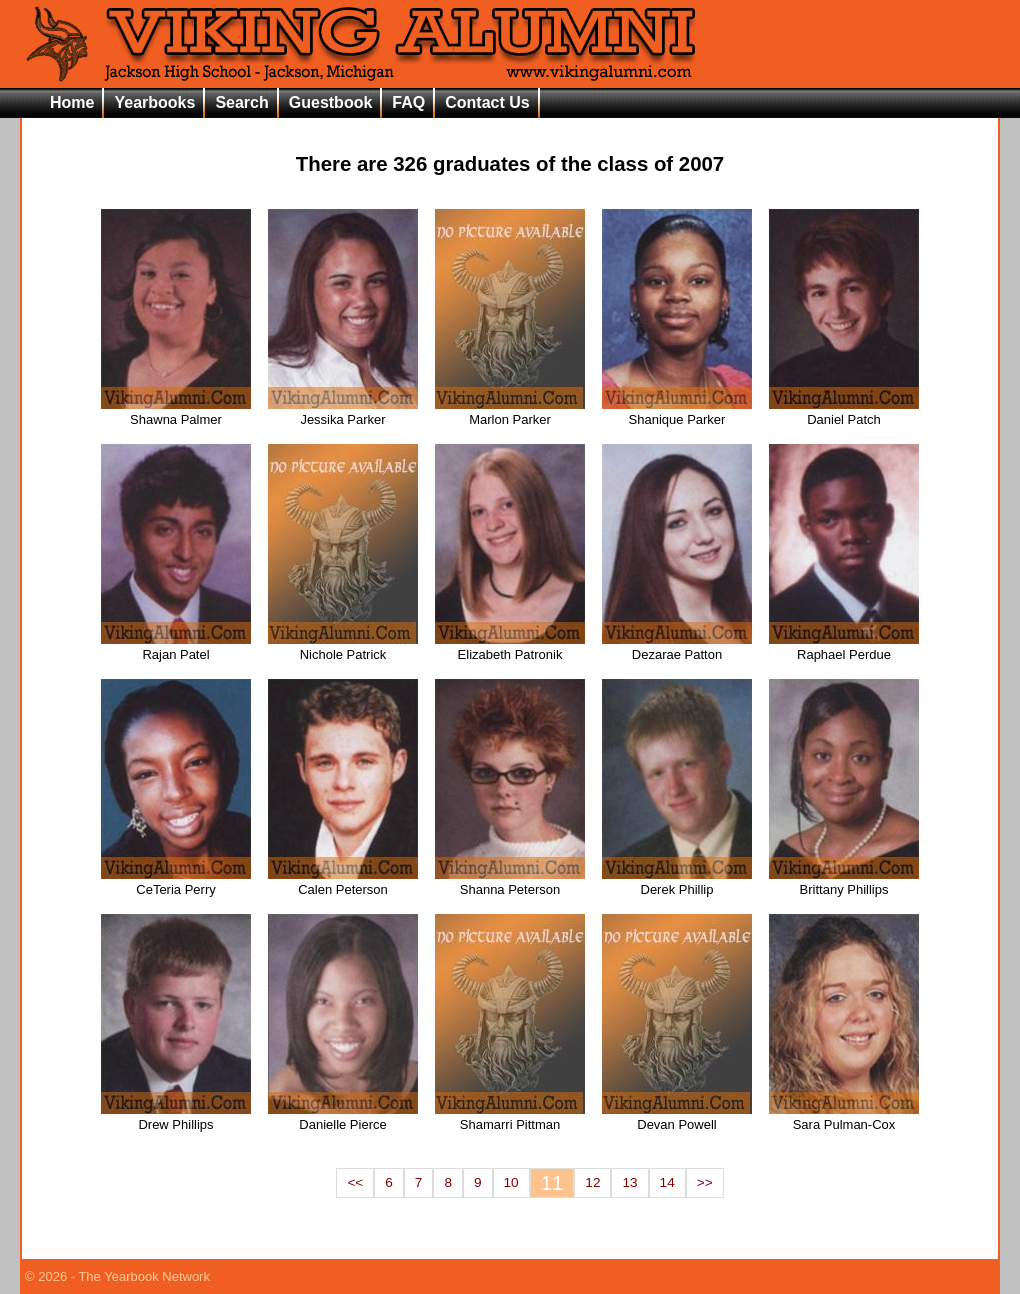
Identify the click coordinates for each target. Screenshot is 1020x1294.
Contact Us (487, 102)
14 (667, 1182)
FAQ (408, 102)
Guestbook (331, 102)
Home (72, 102)
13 (629, 1182)
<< (355, 1182)
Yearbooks (154, 102)
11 (552, 1183)
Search (241, 102)
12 (592, 1182)
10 (511, 1182)
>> (705, 1182)
